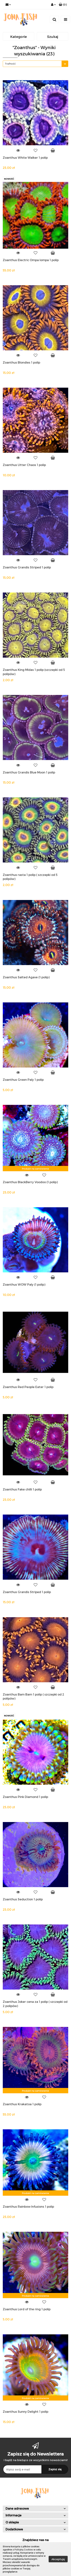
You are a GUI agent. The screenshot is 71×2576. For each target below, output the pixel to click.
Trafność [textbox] (10, 63)
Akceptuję (58, 2559)
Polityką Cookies (23, 2549)
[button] (62, 4)
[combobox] (35, 64)
